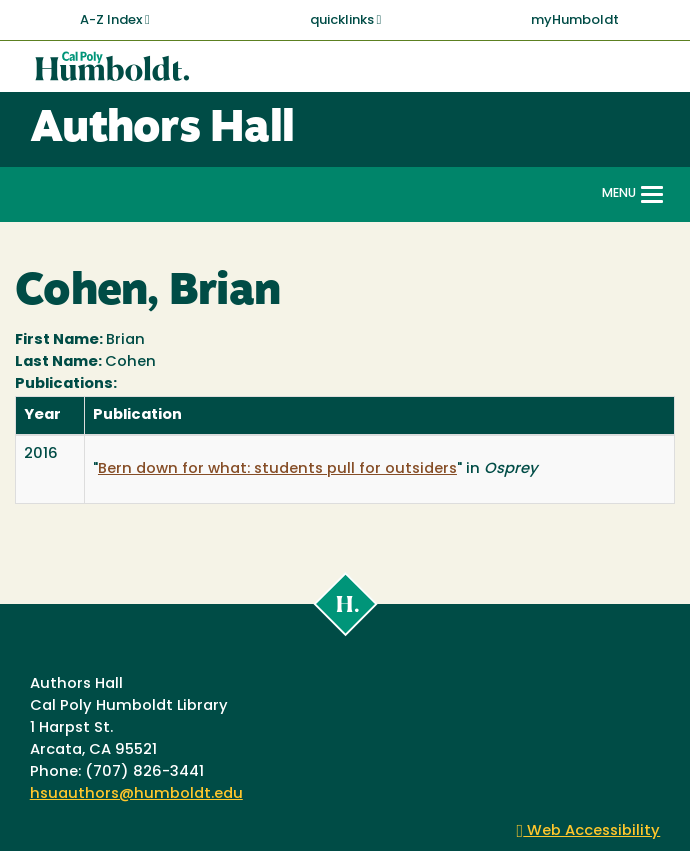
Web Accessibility (589, 831)
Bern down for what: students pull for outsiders (277, 469)
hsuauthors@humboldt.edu (136, 794)
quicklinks (346, 20)
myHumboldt (575, 20)
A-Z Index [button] (115, 20)
